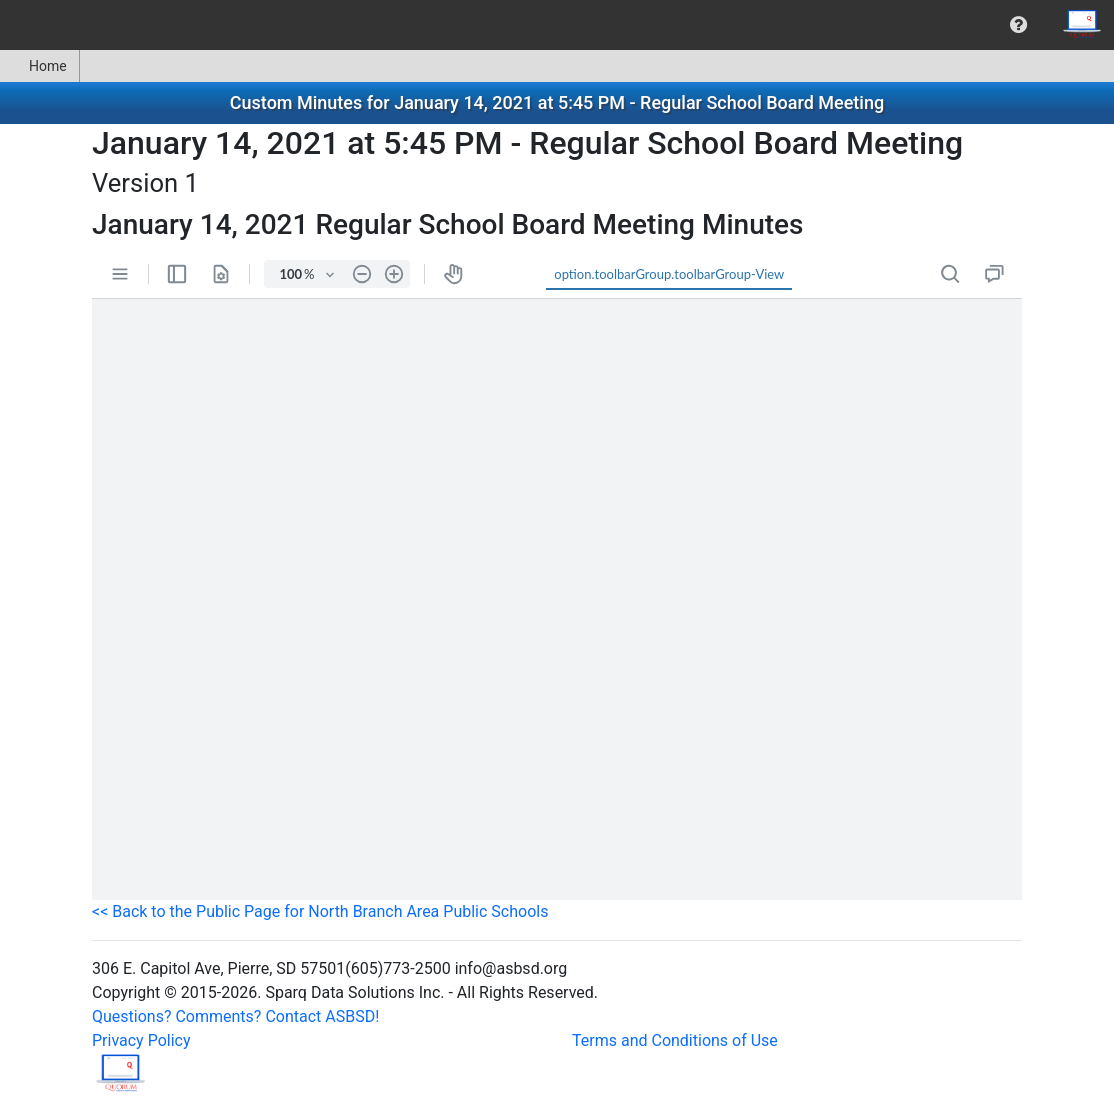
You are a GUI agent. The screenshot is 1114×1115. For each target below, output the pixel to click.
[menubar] (557, 25)
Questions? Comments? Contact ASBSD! (235, 1016)
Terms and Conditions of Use (675, 1040)
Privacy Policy (141, 1040)
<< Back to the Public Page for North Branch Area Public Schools (320, 911)
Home (39, 66)
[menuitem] (1018, 25)
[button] (1018, 25)
